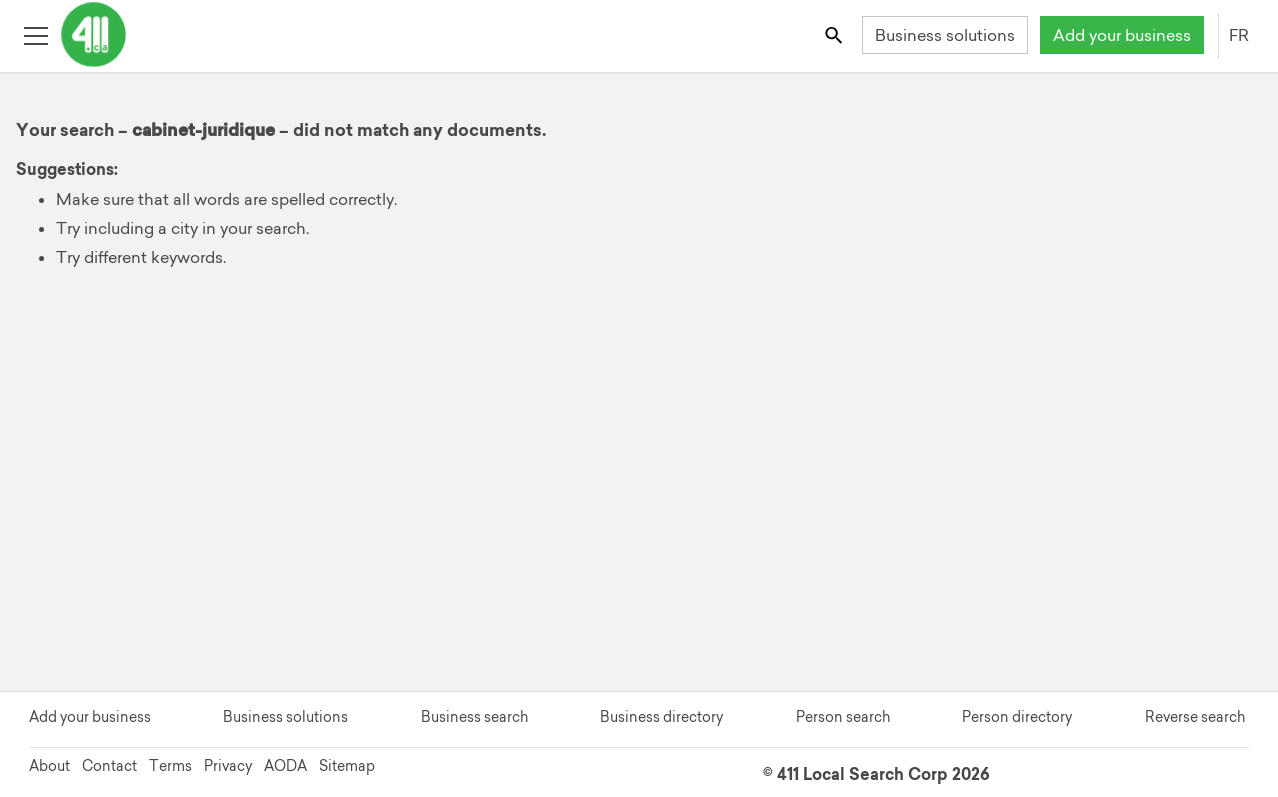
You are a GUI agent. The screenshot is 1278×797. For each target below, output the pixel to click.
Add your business (1122, 35)
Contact (109, 766)
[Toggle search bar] (835, 34)
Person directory (1017, 717)
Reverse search (1195, 717)
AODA (285, 766)
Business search (474, 717)
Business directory (661, 717)
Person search (843, 717)
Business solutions (945, 35)
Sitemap (347, 766)
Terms (170, 766)
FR (1239, 35)
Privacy (228, 766)
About (49, 766)
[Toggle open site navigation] (35, 34)
